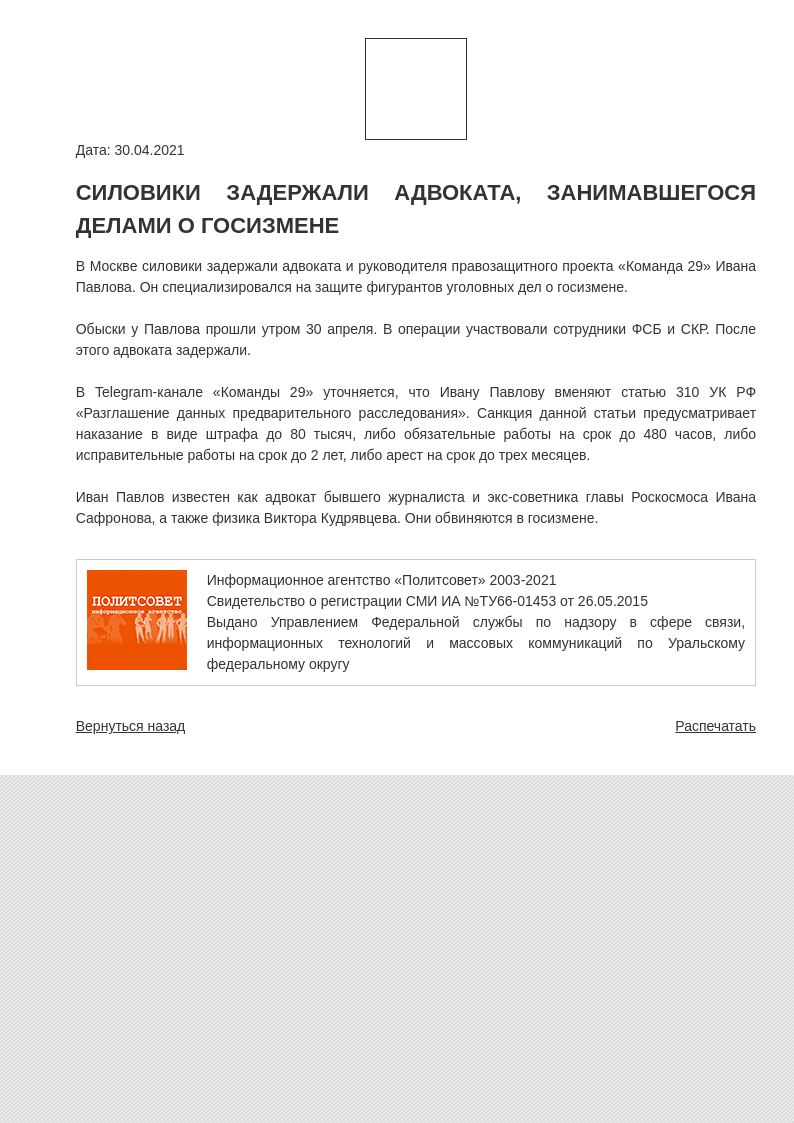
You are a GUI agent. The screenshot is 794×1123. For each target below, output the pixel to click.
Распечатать (715, 726)
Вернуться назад (131, 726)
